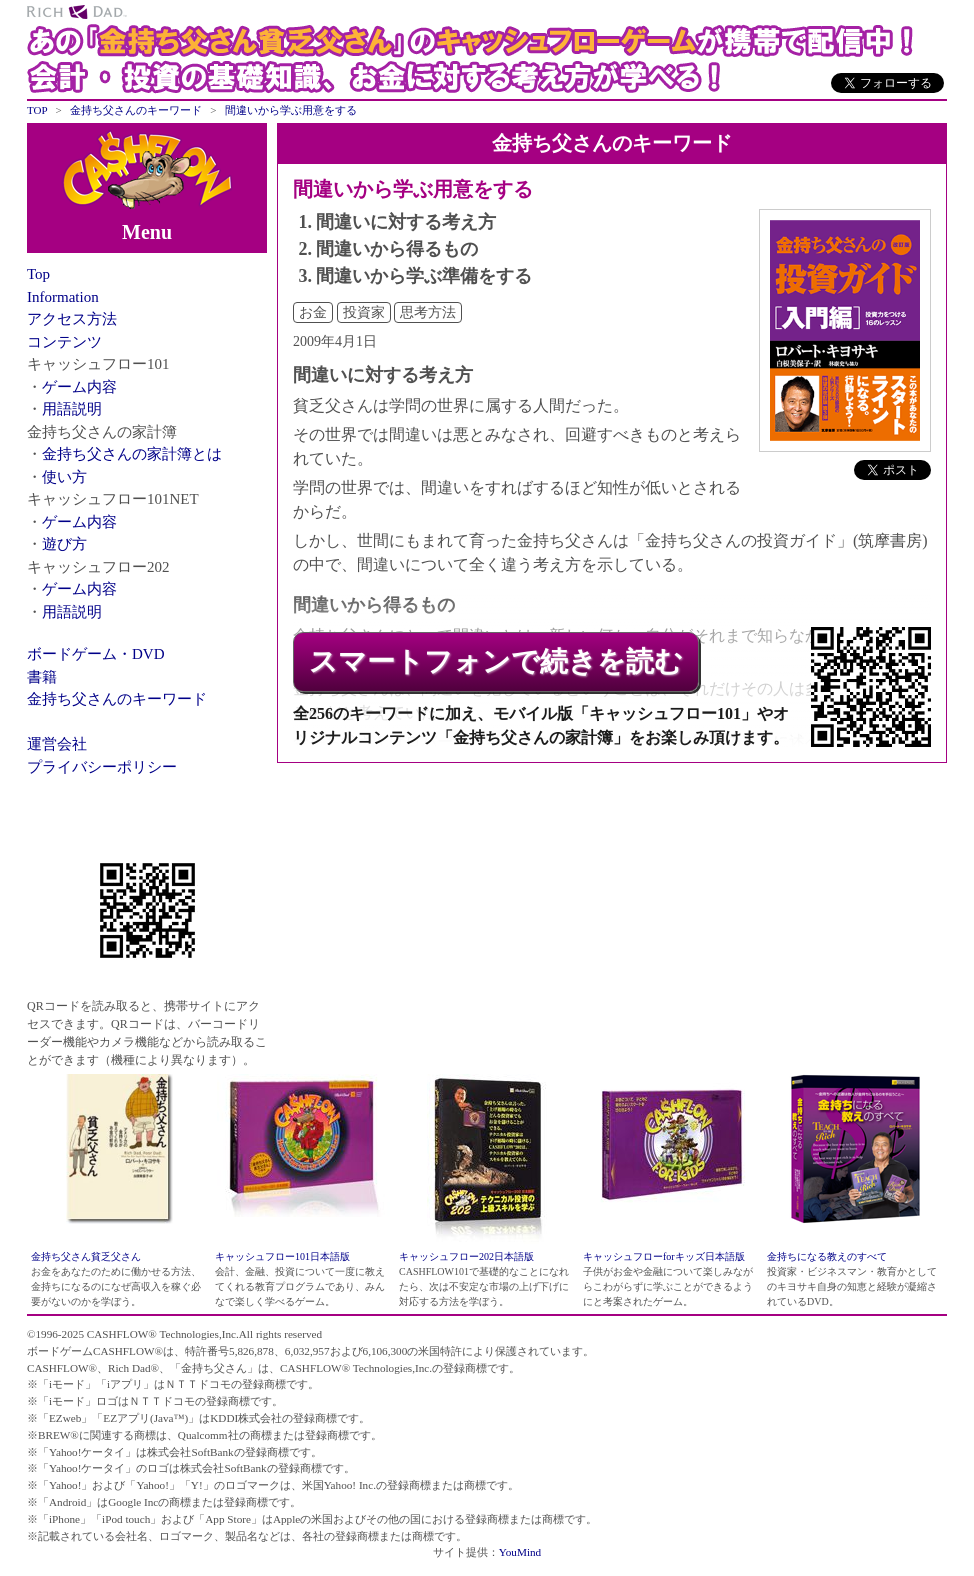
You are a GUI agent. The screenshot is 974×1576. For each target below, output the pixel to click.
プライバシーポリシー (102, 767)
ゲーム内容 (79, 387)
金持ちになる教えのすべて (827, 1256)
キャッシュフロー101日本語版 (282, 1256)
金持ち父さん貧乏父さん (86, 1256)
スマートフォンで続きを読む (496, 661)
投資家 (364, 312)
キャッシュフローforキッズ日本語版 (664, 1256)
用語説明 (72, 409)
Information (63, 297)
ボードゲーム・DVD (96, 654)
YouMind (520, 1552)
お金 (313, 312)
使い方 (64, 477)
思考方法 (428, 312)
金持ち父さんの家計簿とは (132, 454)
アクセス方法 (72, 319)
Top (38, 274)
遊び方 (64, 544)
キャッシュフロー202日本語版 (466, 1256)
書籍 (42, 677)
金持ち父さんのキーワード (117, 699)
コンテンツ (64, 342)
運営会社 (57, 744)
